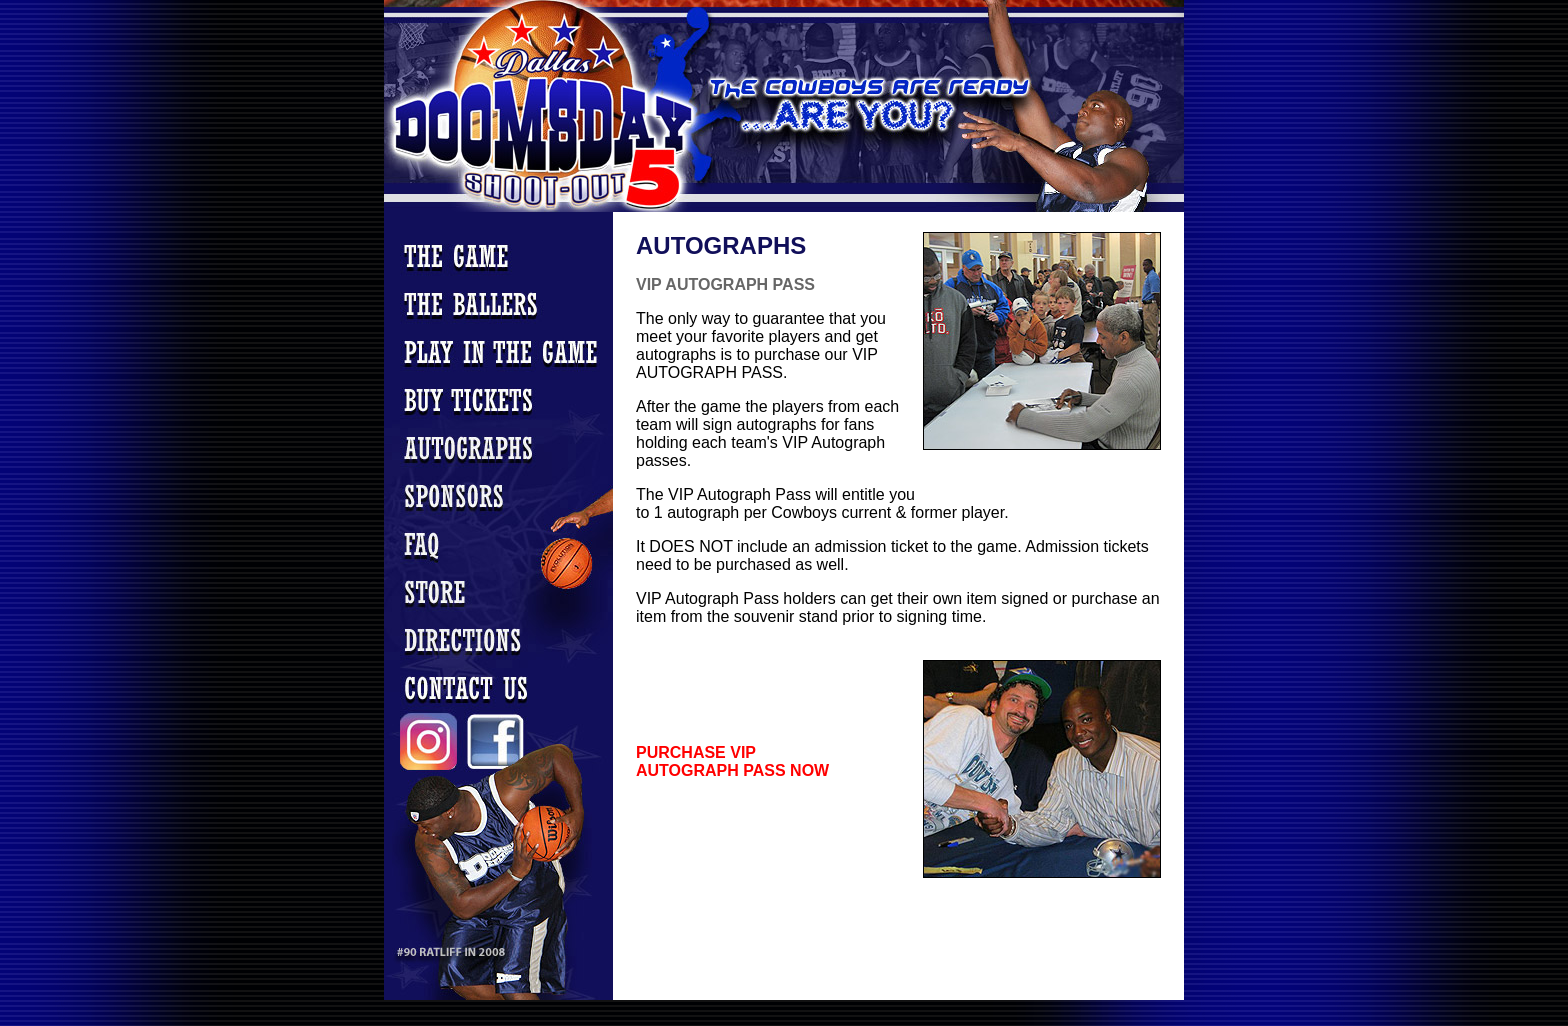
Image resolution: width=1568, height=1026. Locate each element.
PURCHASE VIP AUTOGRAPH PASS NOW (732, 761)
